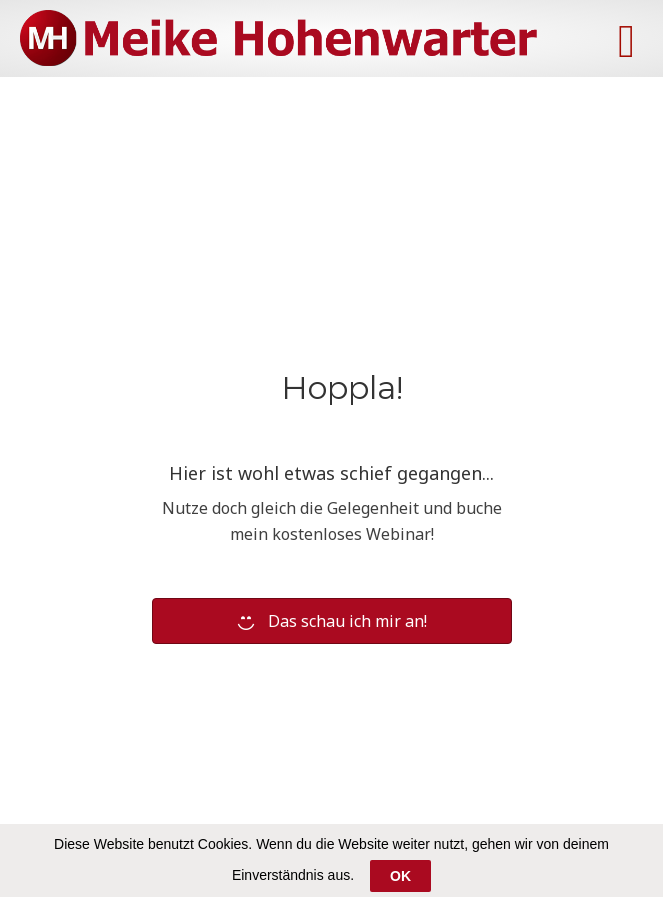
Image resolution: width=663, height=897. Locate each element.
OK (400, 876)
